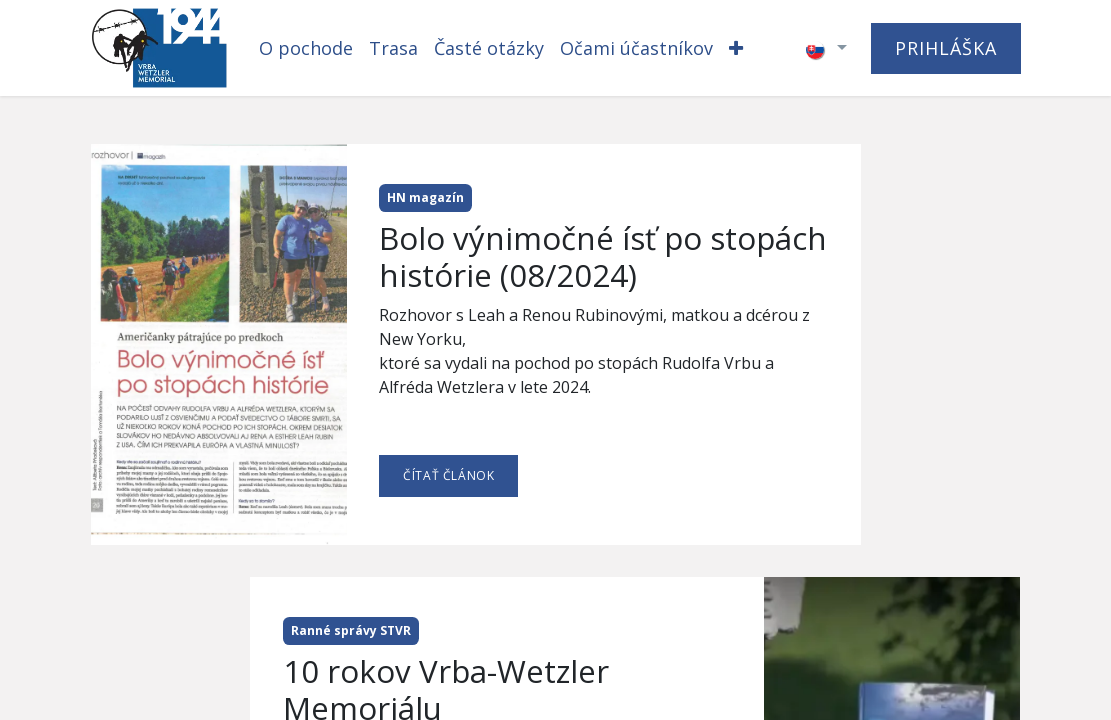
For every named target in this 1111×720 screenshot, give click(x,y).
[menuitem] (306, 48)
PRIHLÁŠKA (945, 48)
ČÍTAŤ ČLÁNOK (448, 475)
